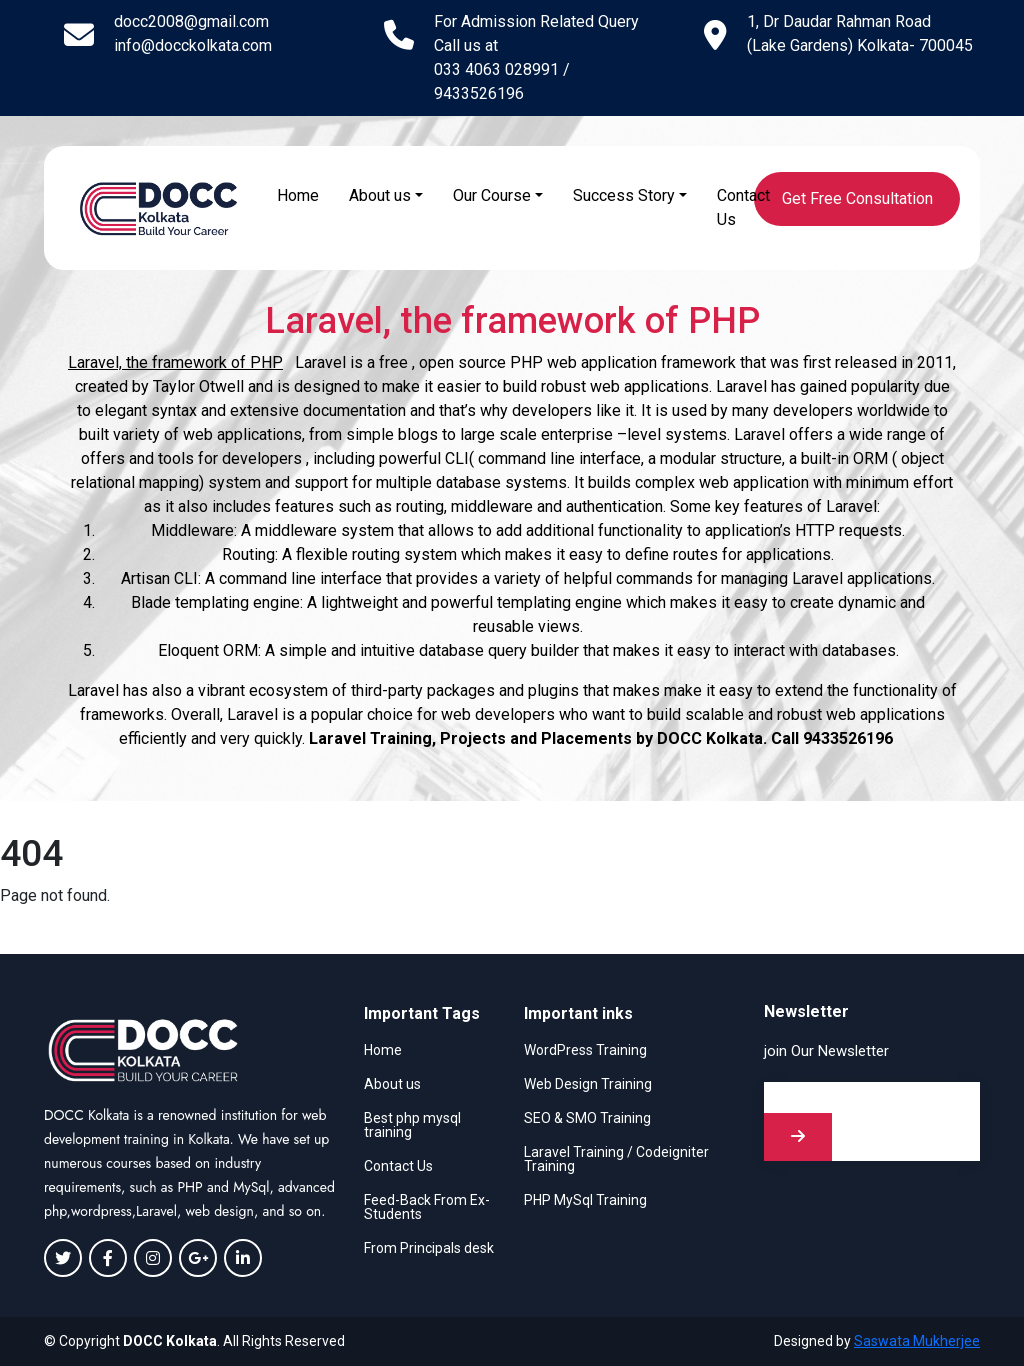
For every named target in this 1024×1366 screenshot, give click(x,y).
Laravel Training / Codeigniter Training (616, 1159)
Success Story (624, 195)
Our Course (492, 195)
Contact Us (743, 207)
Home (298, 195)
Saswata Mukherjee (917, 1341)
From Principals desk (429, 1248)
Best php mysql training (412, 1125)
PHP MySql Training (585, 1200)
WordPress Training (585, 1050)
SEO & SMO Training (587, 1118)
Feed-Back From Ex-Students (427, 1207)
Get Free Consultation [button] (857, 198)
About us (380, 195)
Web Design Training (588, 1084)
